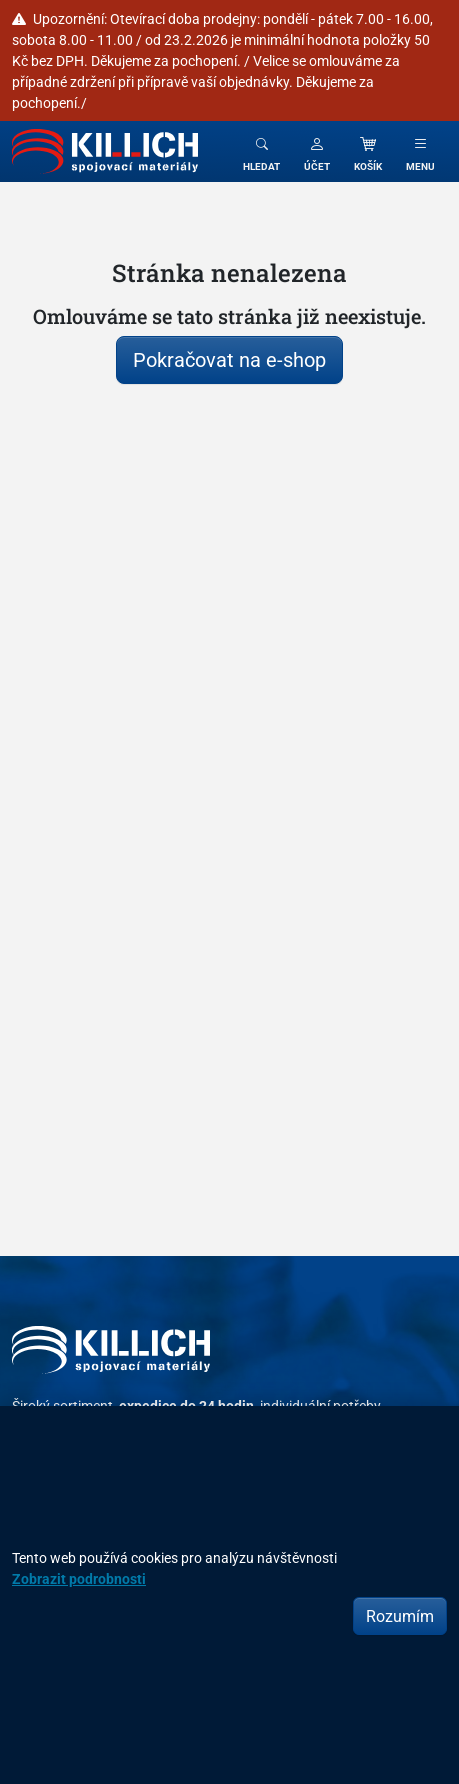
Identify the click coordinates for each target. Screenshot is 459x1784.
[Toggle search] (261, 151)
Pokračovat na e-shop (229, 359)
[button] (317, 151)
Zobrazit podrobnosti (79, 1578)
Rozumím (400, 1616)
